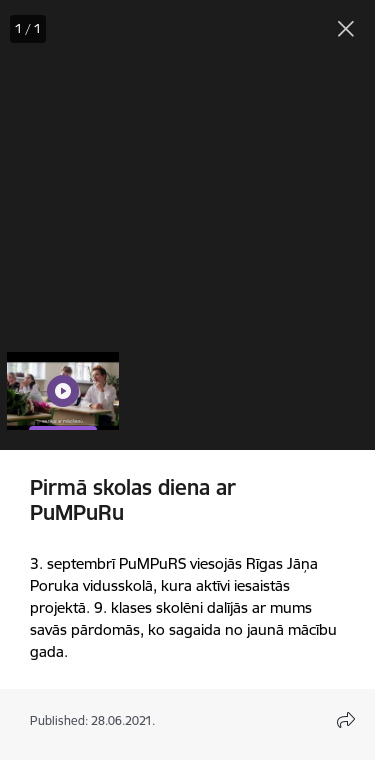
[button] (63, 391)
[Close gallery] (346, 29)
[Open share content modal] (346, 720)
